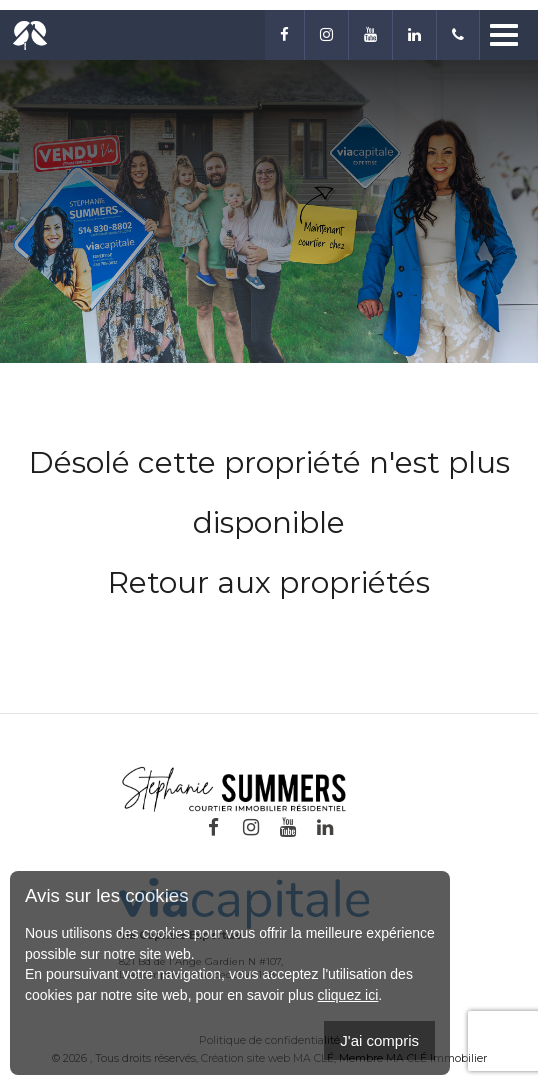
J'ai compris (379, 1040)
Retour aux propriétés (269, 582)
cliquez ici (348, 995)
